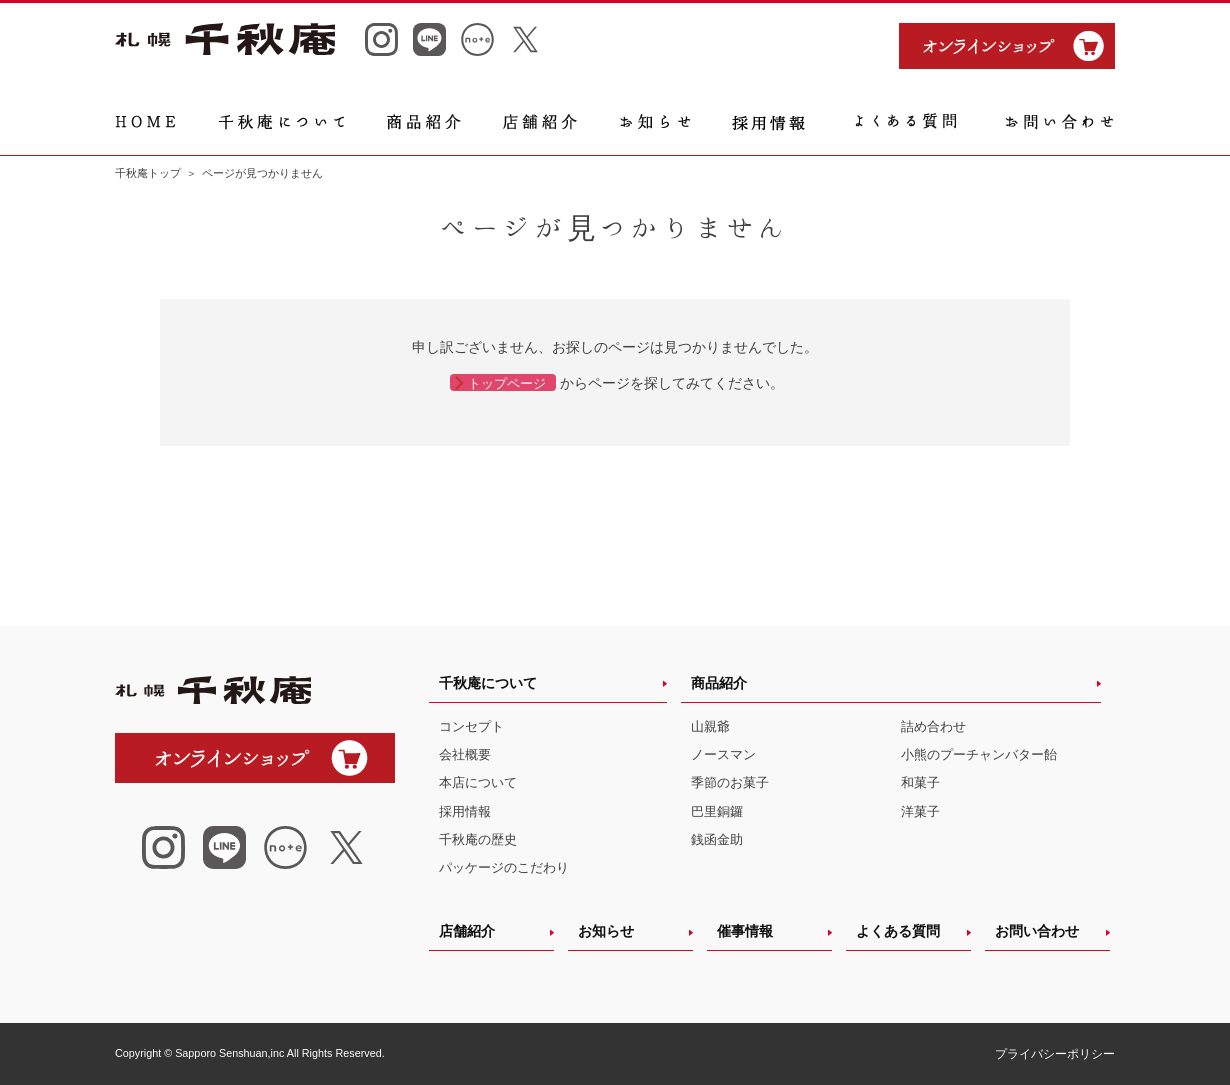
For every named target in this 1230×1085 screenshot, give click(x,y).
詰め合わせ (933, 726)
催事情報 (745, 931)
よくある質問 (898, 931)
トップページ (507, 383)
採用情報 (465, 811)
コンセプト (471, 726)
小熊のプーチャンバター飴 (979, 754)
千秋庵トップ (148, 173)
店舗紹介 (467, 931)
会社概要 (465, 754)
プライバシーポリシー (1055, 1054)
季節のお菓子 (730, 782)
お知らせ (606, 931)
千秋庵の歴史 (478, 839)
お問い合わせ (1037, 931)
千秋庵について (488, 683)
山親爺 (710, 726)
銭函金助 (717, 839)
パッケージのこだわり (504, 867)
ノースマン (723, 754)
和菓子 (920, 782)
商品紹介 (719, 683)
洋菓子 (920, 811)
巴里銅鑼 (717, 811)
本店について (478, 782)
